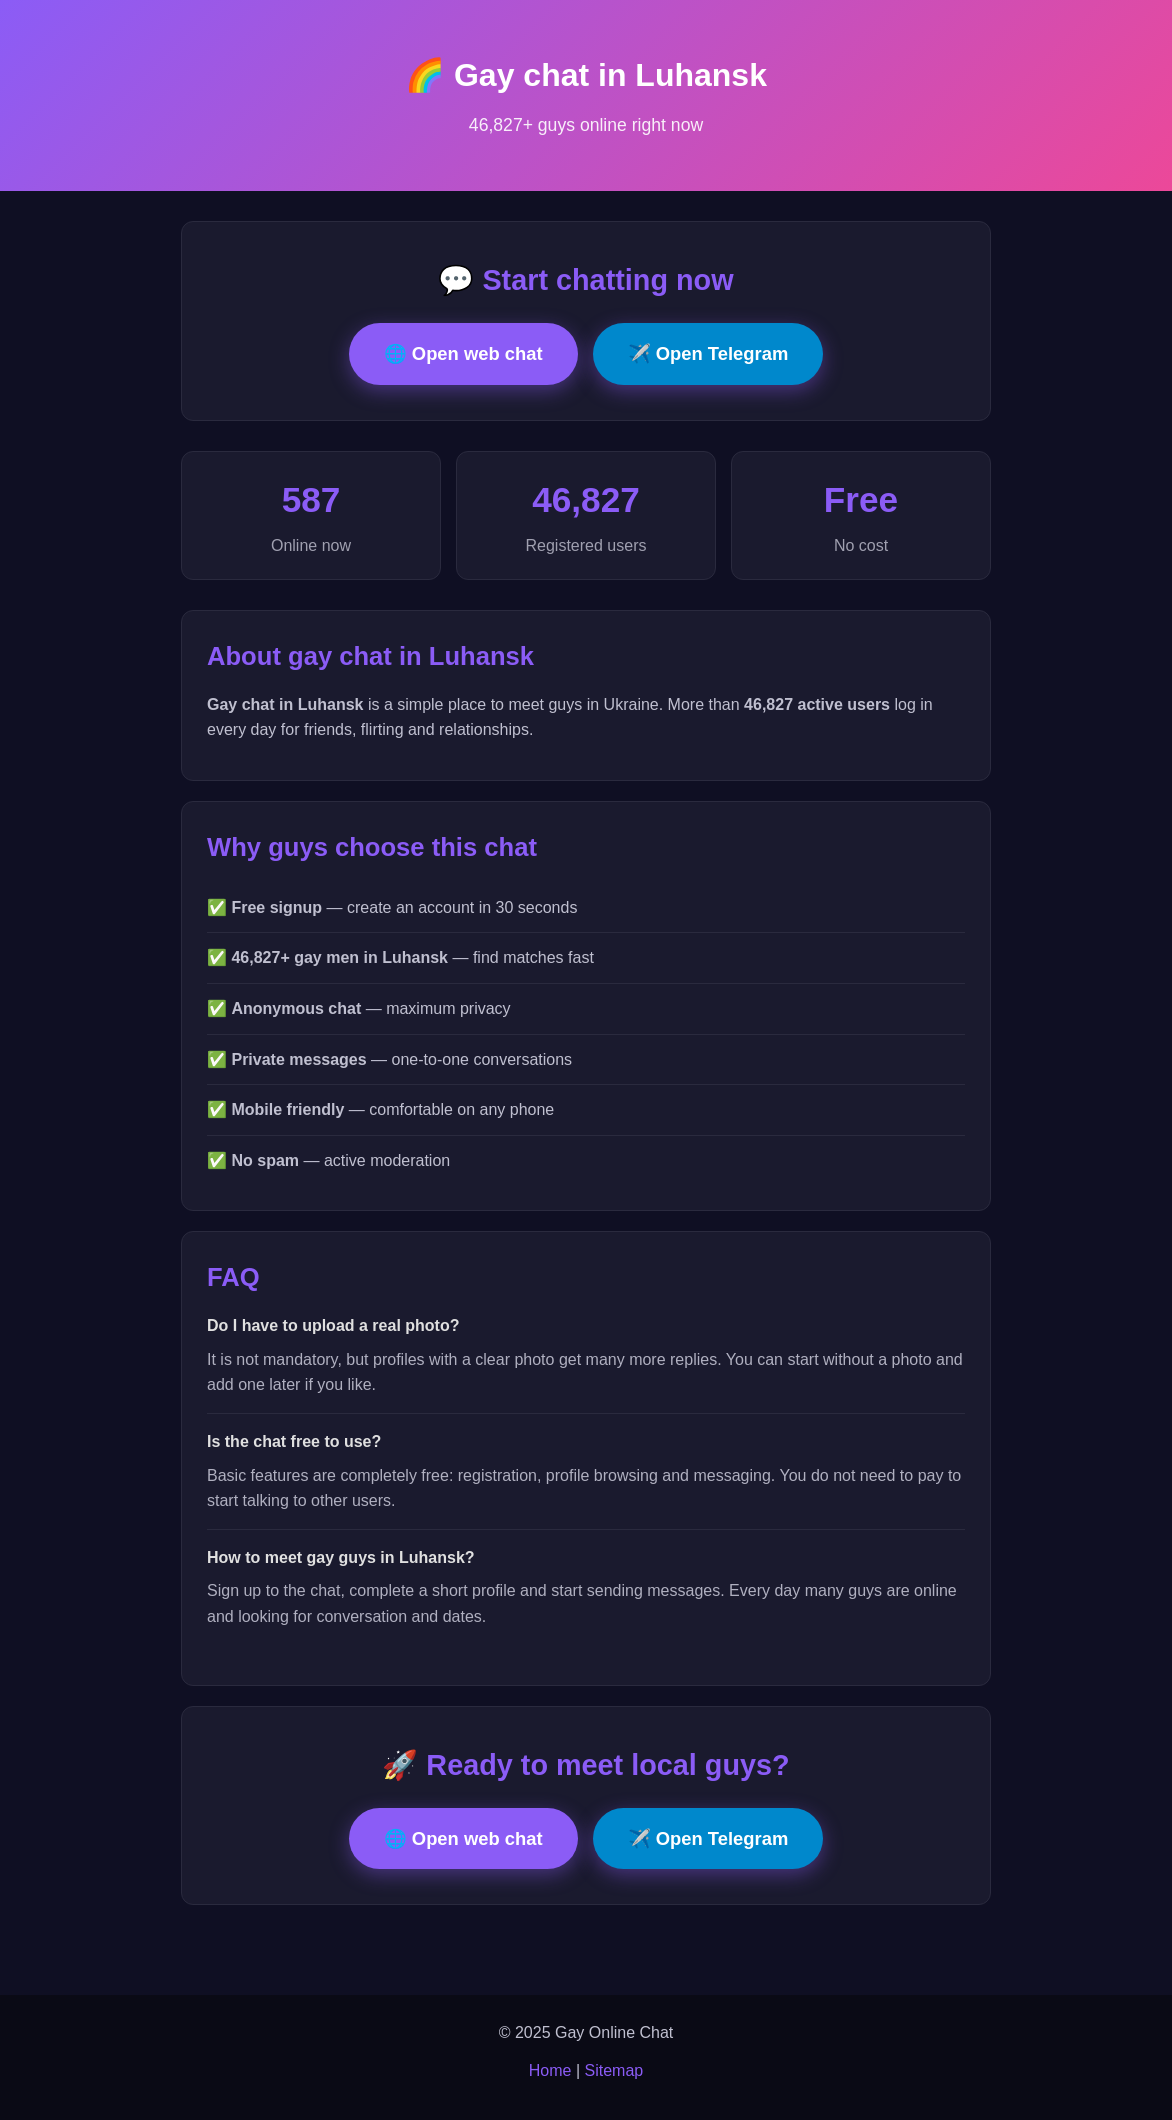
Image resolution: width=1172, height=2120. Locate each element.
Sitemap (614, 2070)
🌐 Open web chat (463, 353)
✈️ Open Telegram (708, 353)
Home (550, 2070)
